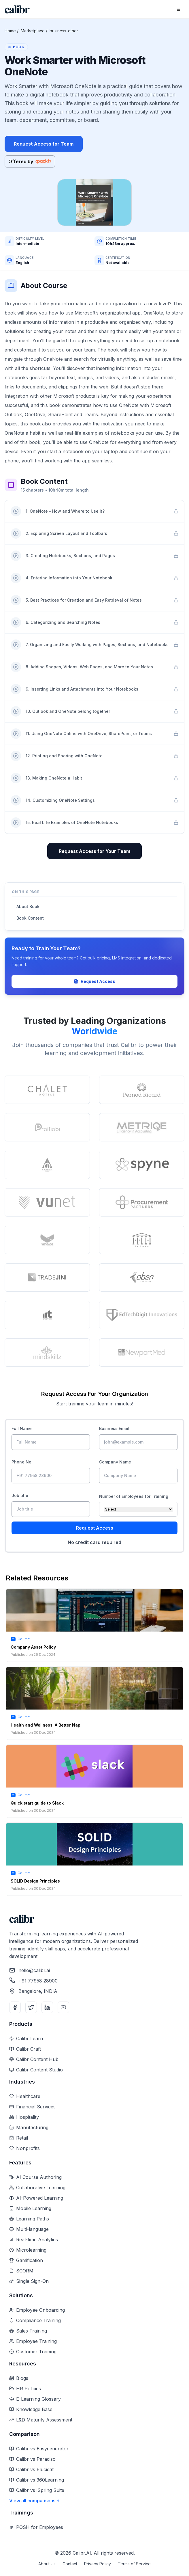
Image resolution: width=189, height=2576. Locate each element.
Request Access (94, 981)
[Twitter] (31, 2007)
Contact (70, 2563)
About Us (47, 2563)
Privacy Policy (97, 2563)
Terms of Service (134, 2563)
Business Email (114, 1428)
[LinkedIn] (47, 2007)
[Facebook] (15, 2007)
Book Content (30, 918)
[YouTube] (63, 2007)
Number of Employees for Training (133, 1496)
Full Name (22, 1428)
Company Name (115, 1461)
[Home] (17, 9)
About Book (27, 906)
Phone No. (22, 1461)
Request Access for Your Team (94, 851)
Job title (20, 1495)
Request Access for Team (43, 144)
